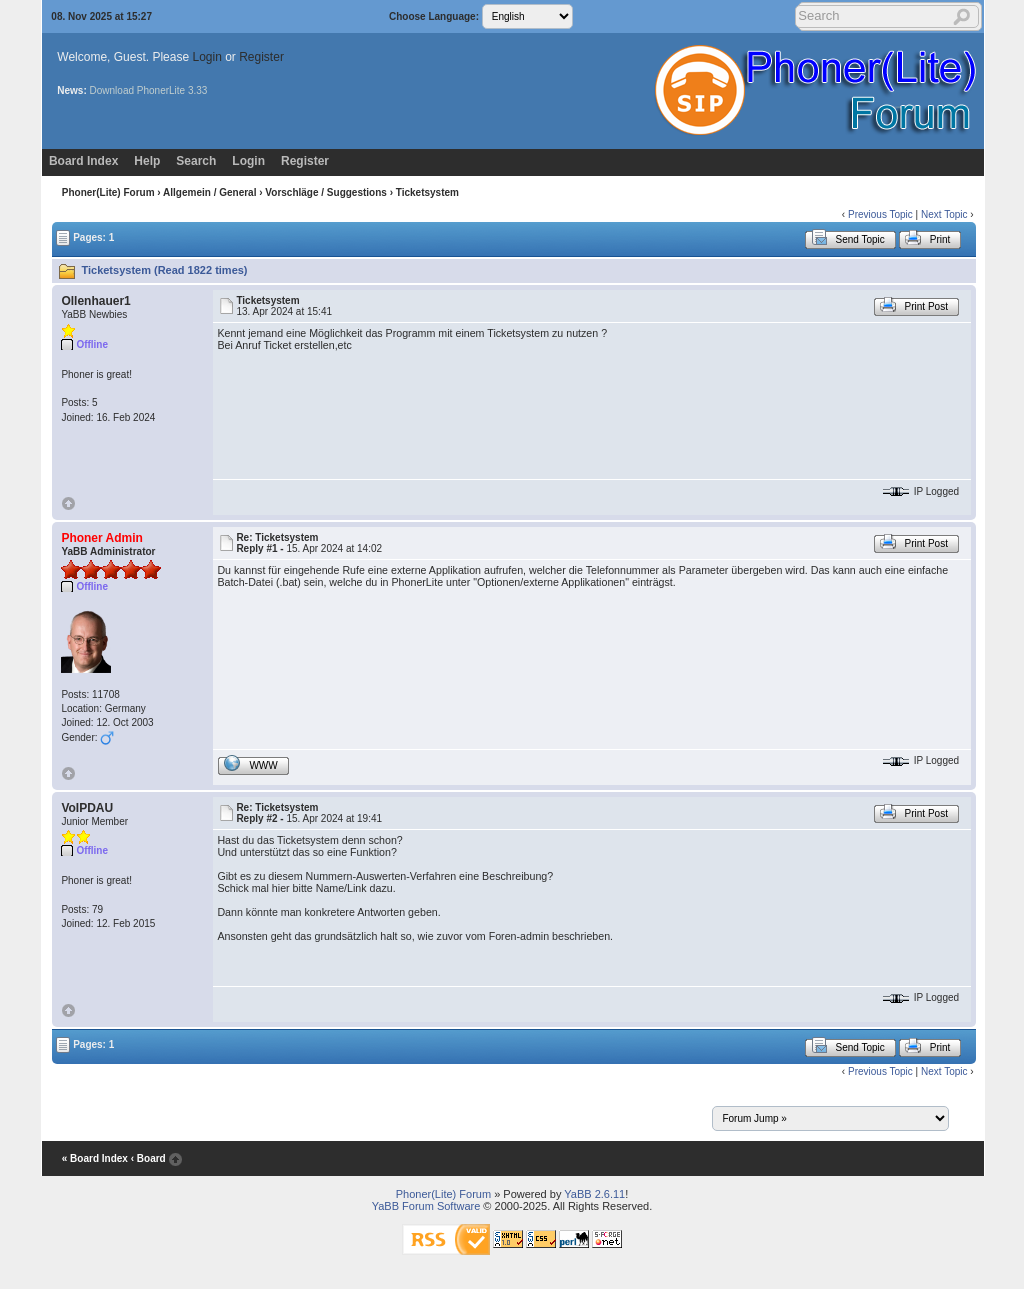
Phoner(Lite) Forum (108, 192)
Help (147, 161)
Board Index (83, 161)
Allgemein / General (209, 192)
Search (196, 161)
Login (206, 57)
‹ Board (148, 1158)
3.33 (197, 90)
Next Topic (944, 214)
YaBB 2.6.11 (594, 1194)
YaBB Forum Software (426, 1206)
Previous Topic (880, 214)
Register (261, 57)
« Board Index (95, 1158)
